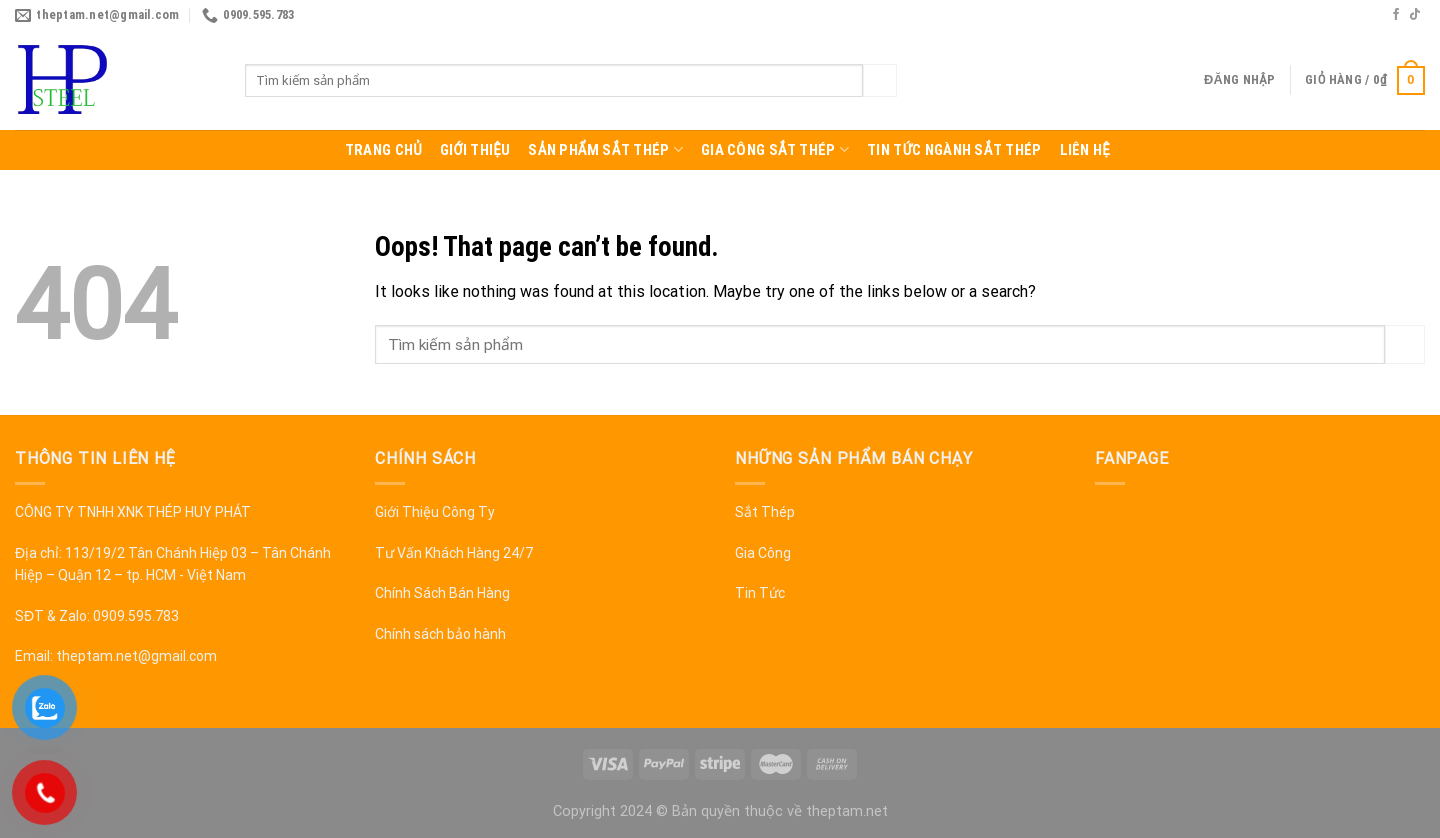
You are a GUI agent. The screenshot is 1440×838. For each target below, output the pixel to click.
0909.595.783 (136, 616)
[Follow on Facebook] (1396, 15)
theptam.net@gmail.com (136, 656)
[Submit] (880, 81)
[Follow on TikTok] (1415, 15)
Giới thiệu (475, 150)
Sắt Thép (765, 512)
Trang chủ (383, 150)
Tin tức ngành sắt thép (954, 150)
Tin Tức (760, 593)
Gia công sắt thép (775, 149)
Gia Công (763, 553)
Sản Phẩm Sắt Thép (605, 149)
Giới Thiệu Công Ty (435, 512)
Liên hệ (1085, 150)
